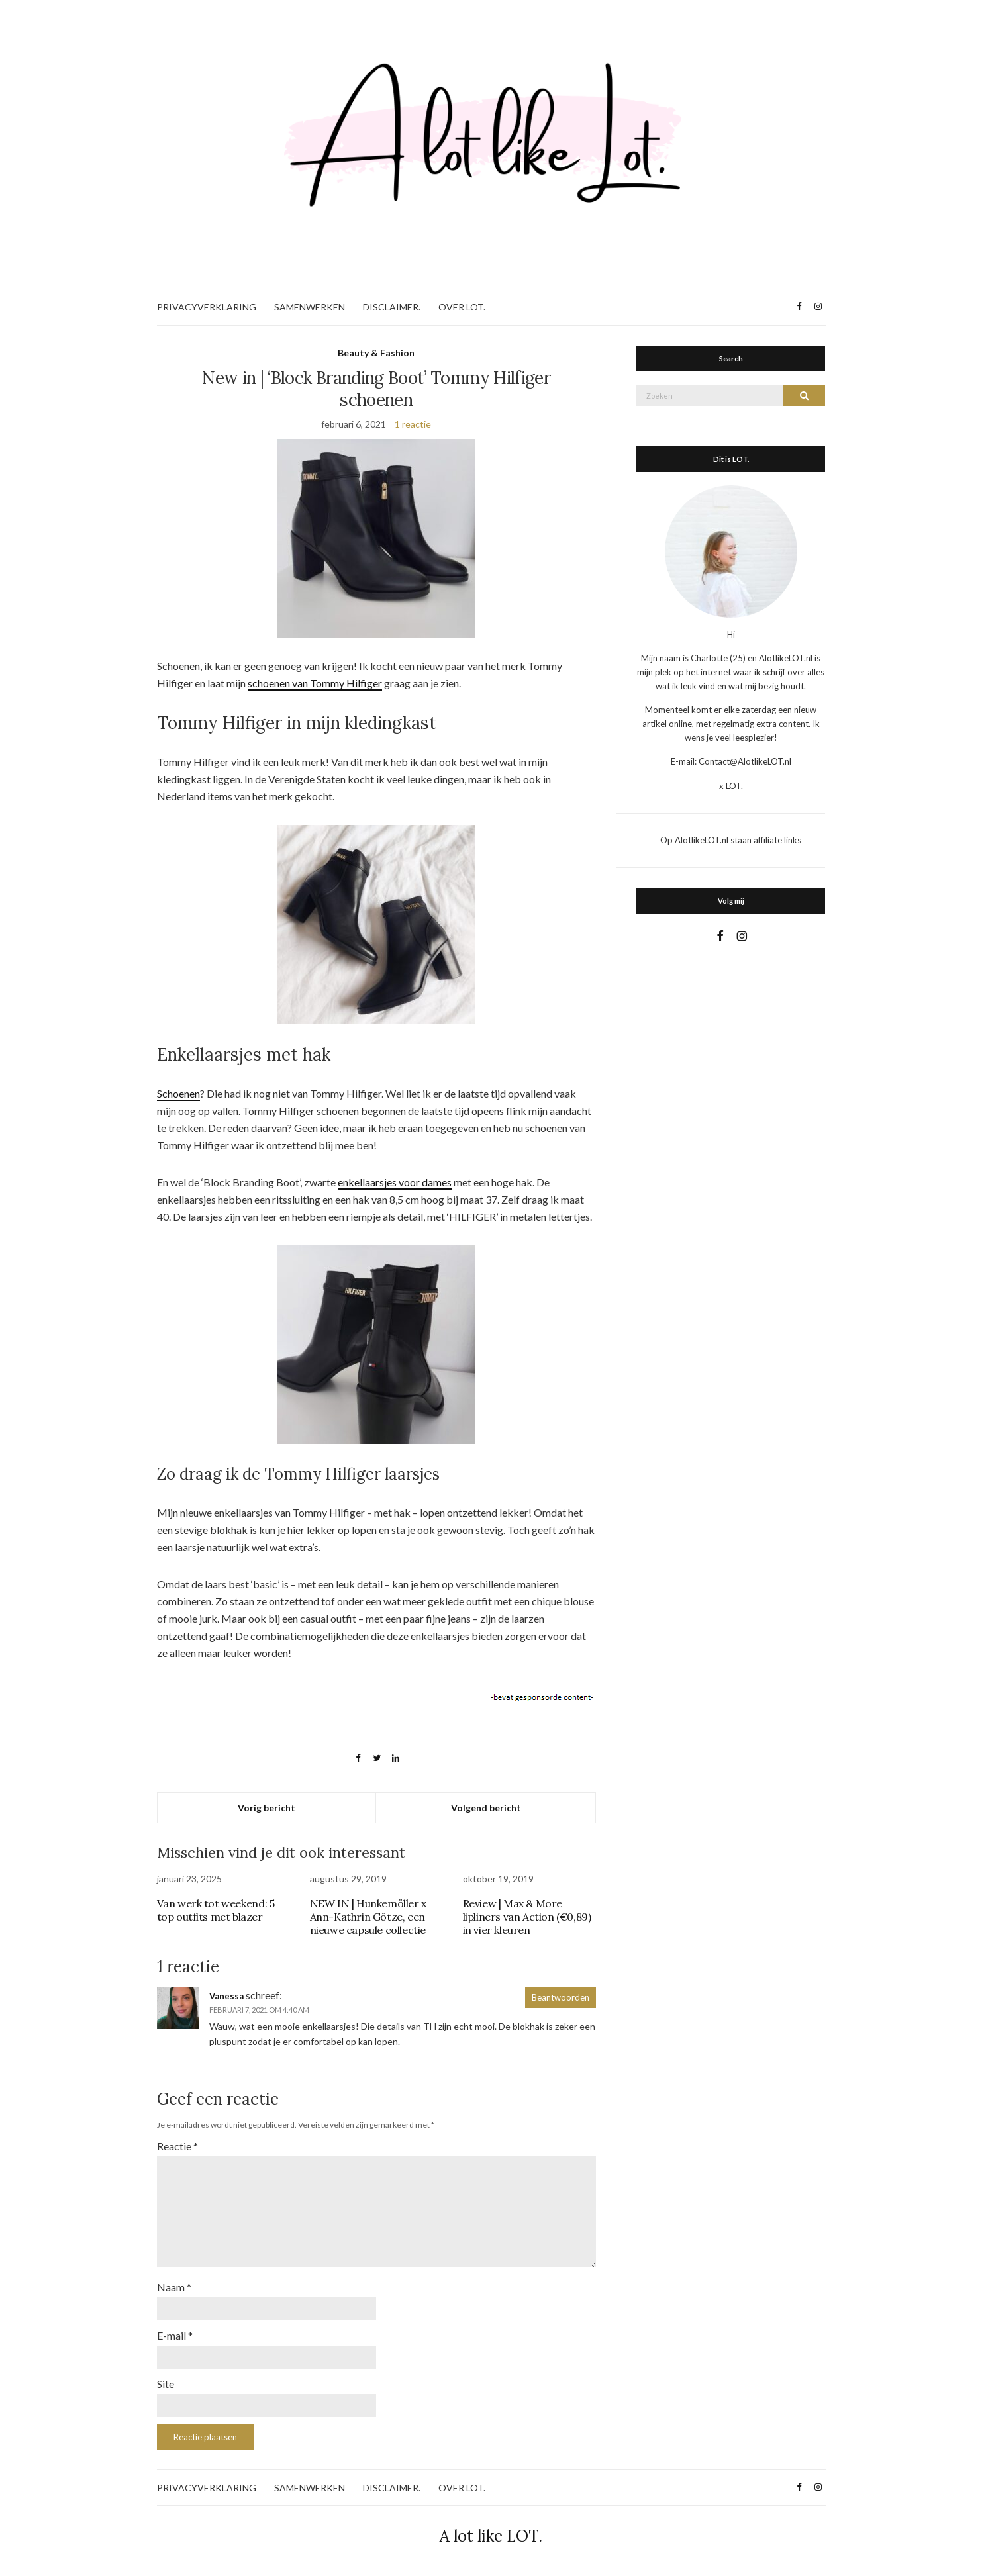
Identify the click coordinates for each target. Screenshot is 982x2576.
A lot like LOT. (491, 2536)
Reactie (177, 2146)
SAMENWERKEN (309, 306)
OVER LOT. (461, 306)
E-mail (175, 2335)
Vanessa (226, 1996)
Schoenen (178, 1093)
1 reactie (413, 424)
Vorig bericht (266, 1807)
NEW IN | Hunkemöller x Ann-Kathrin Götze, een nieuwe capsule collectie (368, 1916)
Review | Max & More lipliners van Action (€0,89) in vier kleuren (527, 1916)
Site (165, 2383)
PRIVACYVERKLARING (206, 306)
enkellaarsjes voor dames (395, 1182)
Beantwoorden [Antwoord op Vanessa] (560, 1997)
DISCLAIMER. (391, 306)
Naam (174, 2287)
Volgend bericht (486, 1807)
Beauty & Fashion (376, 352)
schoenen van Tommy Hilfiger (315, 683)
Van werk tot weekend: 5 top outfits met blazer (216, 1910)
